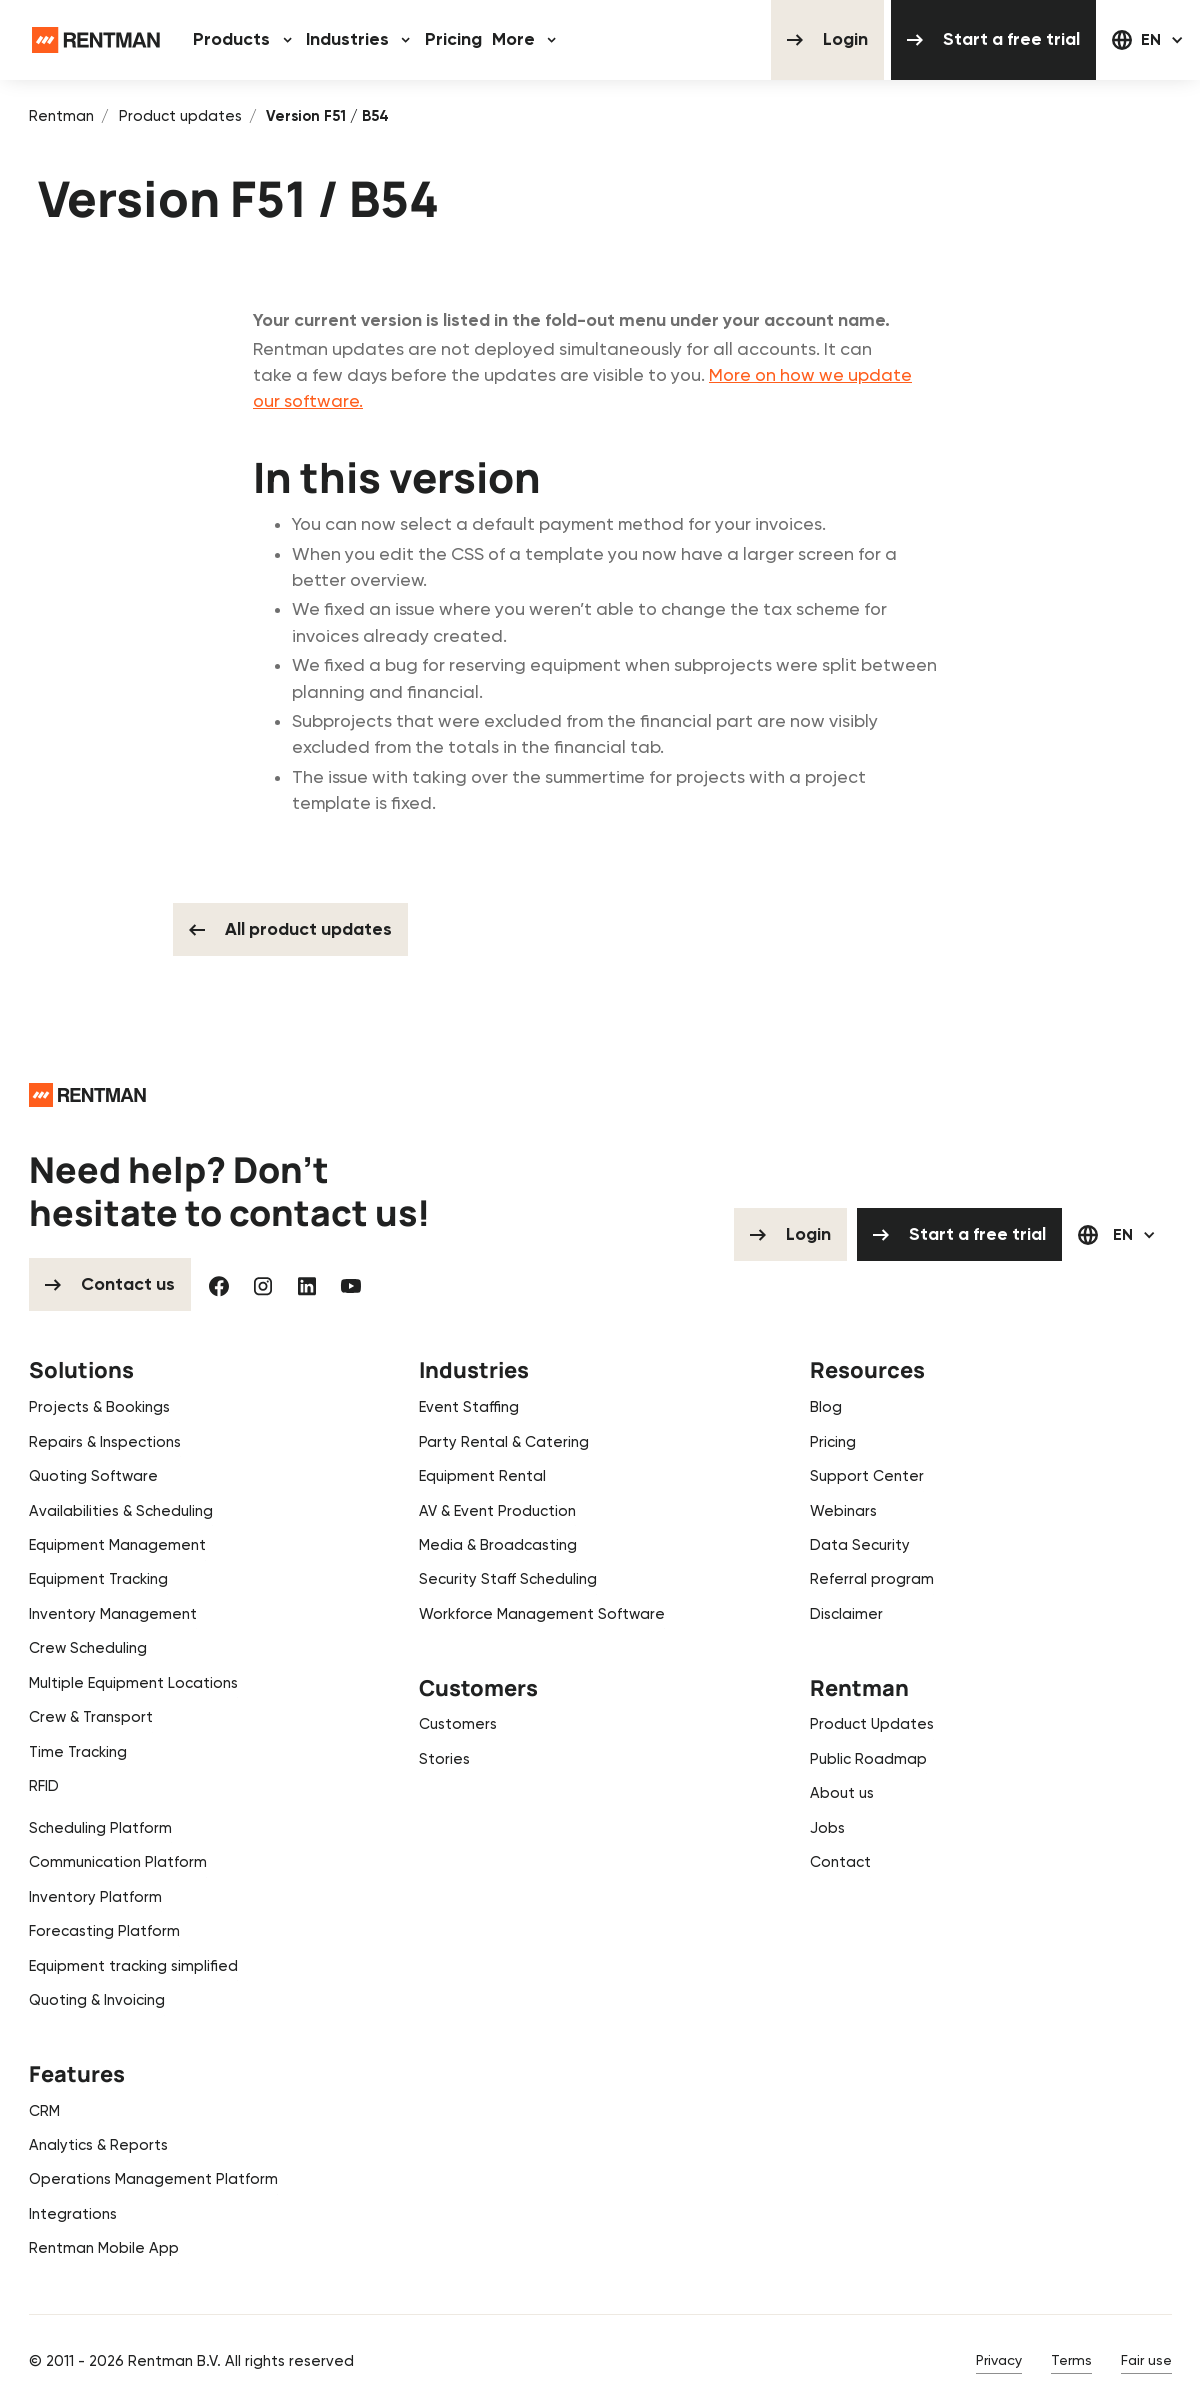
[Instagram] (263, 1285)
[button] (245, 40)
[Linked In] (307, 1285)
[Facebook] (219, 1285)
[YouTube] (351, 1285)
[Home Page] (96, 40)
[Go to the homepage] (87, 1094)
